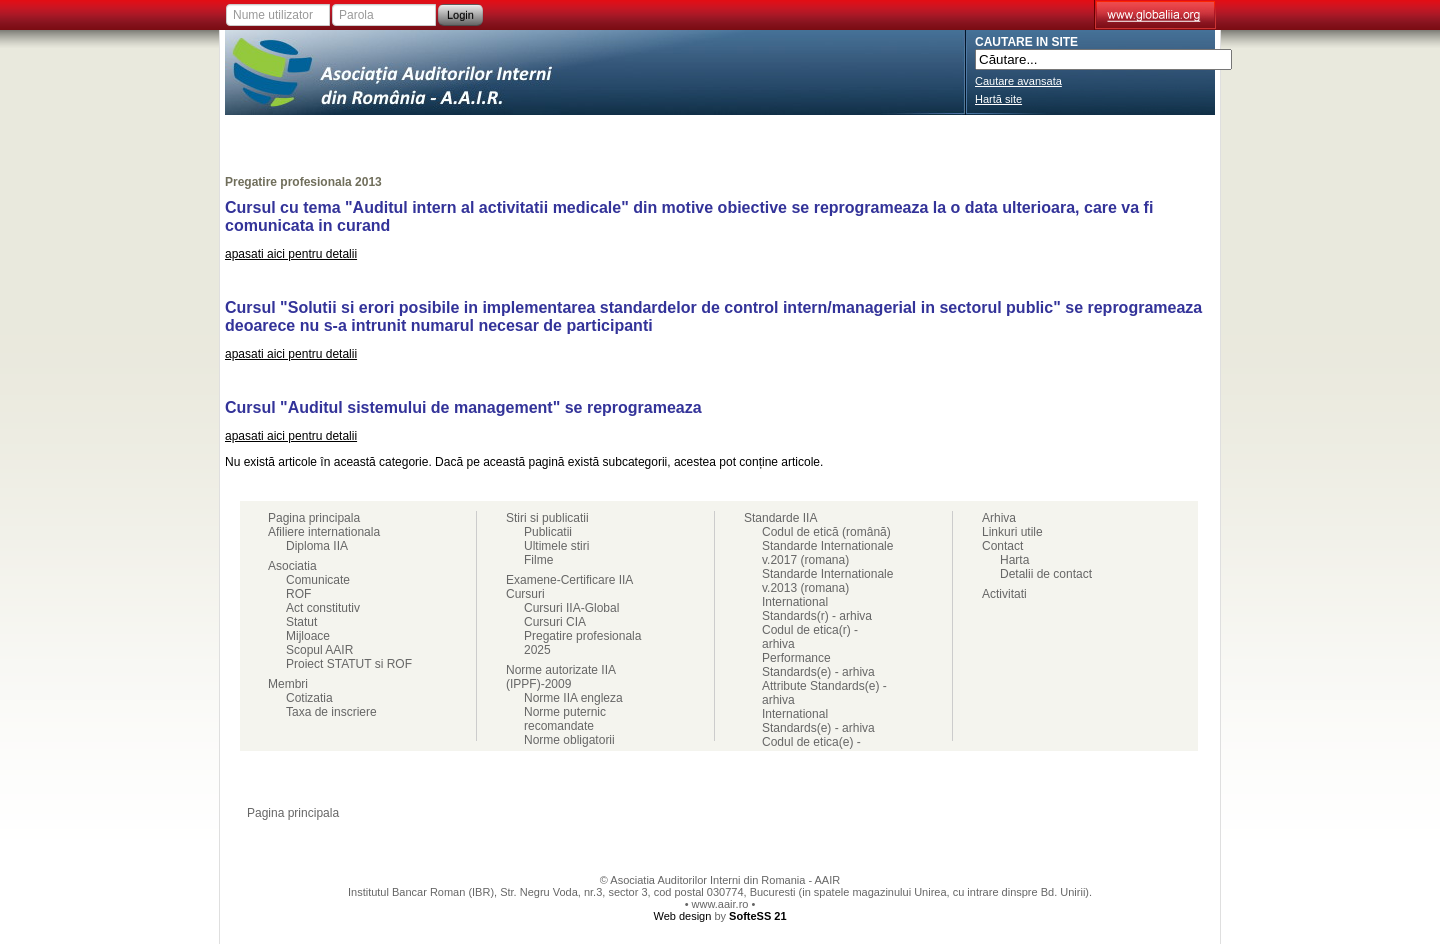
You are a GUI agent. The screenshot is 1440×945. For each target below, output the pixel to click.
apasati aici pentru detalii (291, 254)
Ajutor (1137, 813)
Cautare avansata (1018, 81)
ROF (298, 594)
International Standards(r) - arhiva (817, 609)
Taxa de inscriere (331, 712)
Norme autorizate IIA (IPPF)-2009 (560, 677)
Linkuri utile (1012, 532)
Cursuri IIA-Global (571, 608)
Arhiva (999, 518)
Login (460, 15)
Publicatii (548, 532)
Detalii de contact (1046, 574)
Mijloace (308, 636)
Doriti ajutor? (1002, 813)
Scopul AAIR (319, 650)
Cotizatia (309, 698)
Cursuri (772, 135)
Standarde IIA (970, 135)
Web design (682, 916)
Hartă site (998, 99)
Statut (301, 622)
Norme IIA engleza (573, 698)
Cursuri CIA (555, 622)
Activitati (694, 135)
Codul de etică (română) (826, 532)
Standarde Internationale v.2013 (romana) (827, 581)
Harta (1014, 560)
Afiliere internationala (297, 135)
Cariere (1082, 135)
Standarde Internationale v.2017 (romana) (827, 553)
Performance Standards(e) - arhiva (818, 665)
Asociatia (412, 135)
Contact (1172, 135)
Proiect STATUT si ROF (349, 664)
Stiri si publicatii (858, 135)
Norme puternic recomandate (565, 719)
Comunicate (318, 580)
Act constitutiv (323, 608)
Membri (486, 135)
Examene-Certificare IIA (585, 135)
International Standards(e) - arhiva (818, 721)
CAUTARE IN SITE (1026, 42)
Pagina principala (314, 518)
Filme (538, 560)
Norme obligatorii (569, 740)
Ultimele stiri (556, 546)
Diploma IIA (317, 546)
